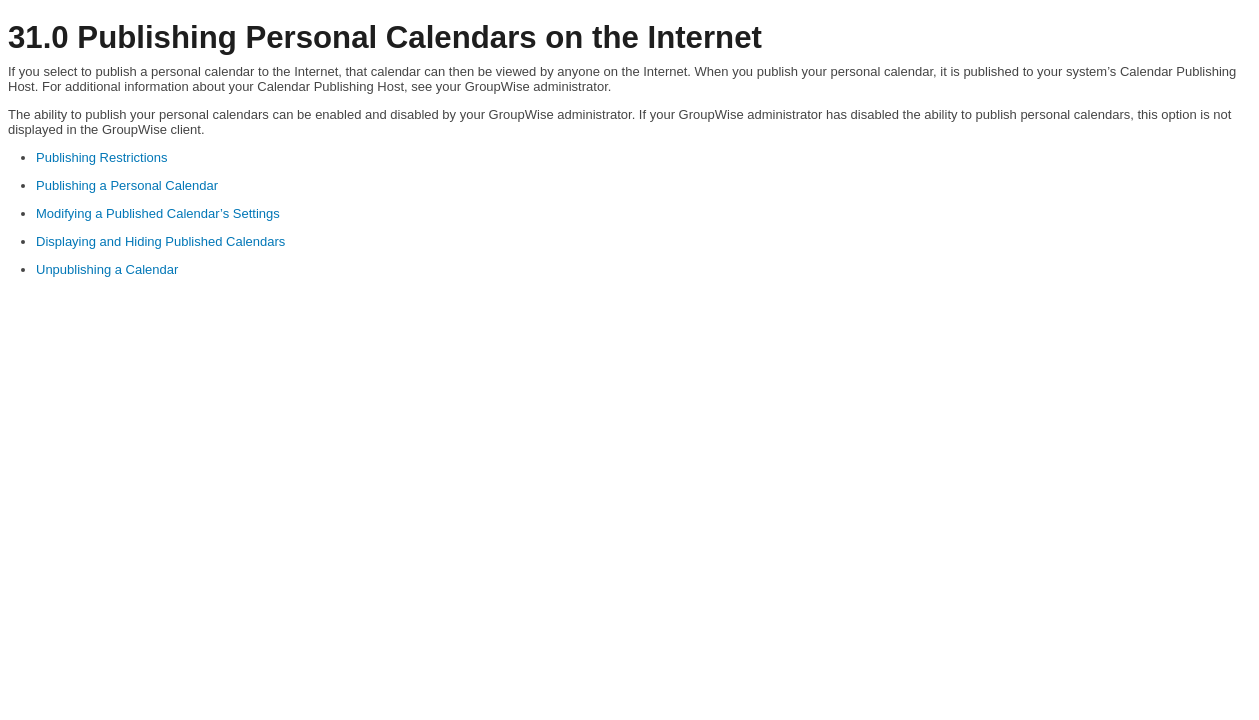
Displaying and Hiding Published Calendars (160, 241)
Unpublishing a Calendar (107, 269)
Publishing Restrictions (102, 157)
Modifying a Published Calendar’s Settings (158, 213)
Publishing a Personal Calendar (127, 185)
